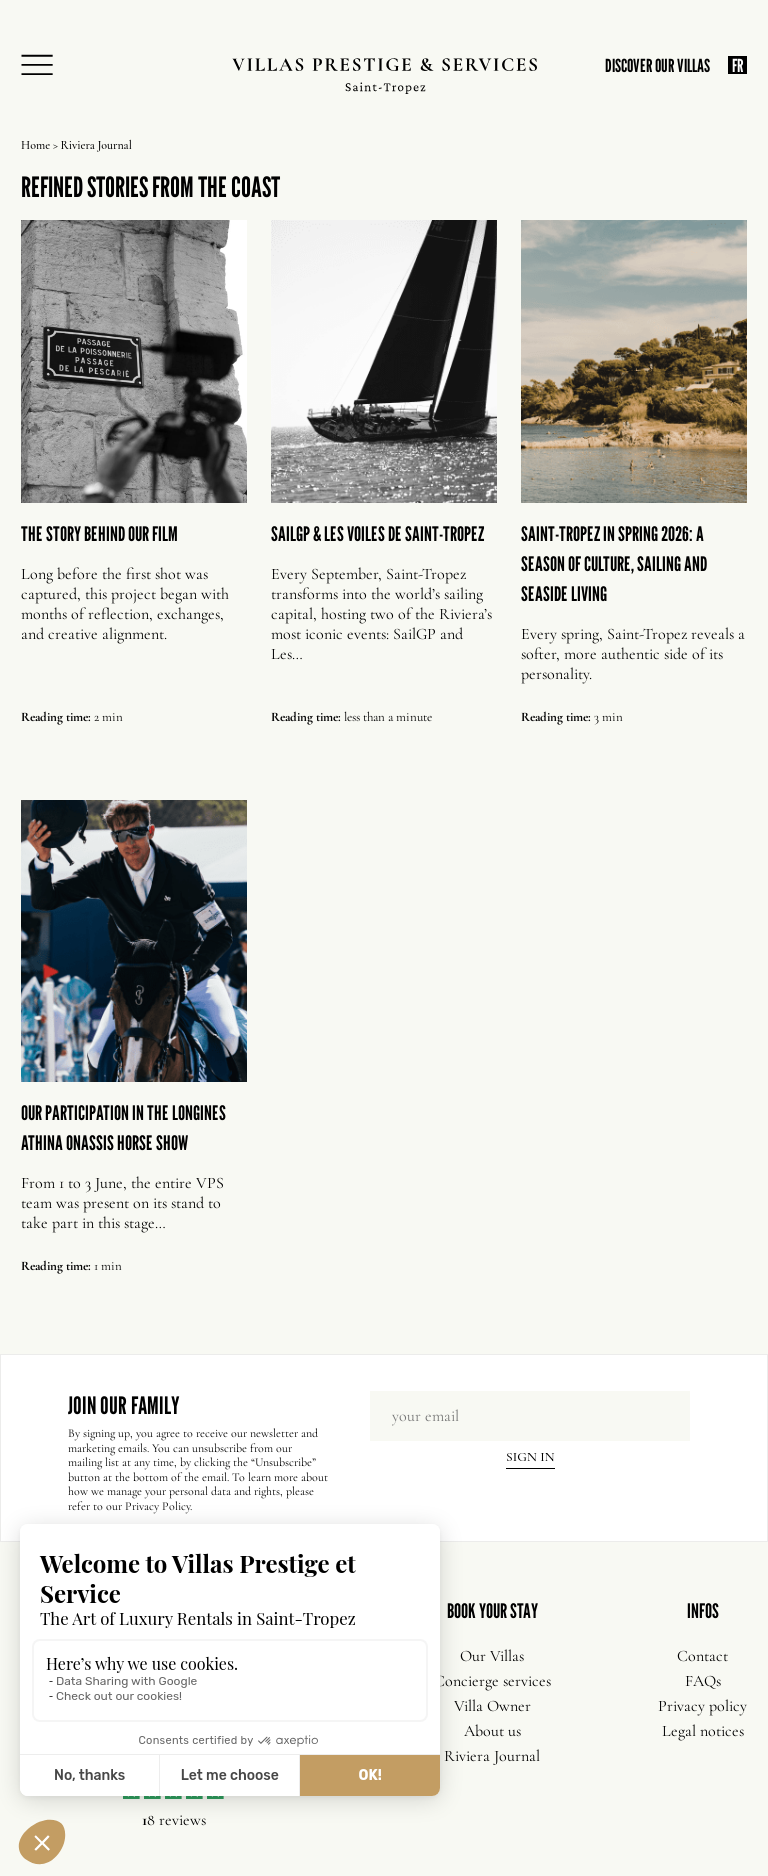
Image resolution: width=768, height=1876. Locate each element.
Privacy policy (702, 1706)
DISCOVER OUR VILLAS (657, 65)
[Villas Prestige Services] (384, 76)
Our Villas (492, 1656)
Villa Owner (492, 1706)
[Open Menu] (43, 66)
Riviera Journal (492, 1756)
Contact (702, 1656)
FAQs (703, 1681)
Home (35, 145)
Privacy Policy (157, 1506)
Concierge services (492, 1681)
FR (737, 65)
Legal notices (703, 1731)
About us (492, 1731)
